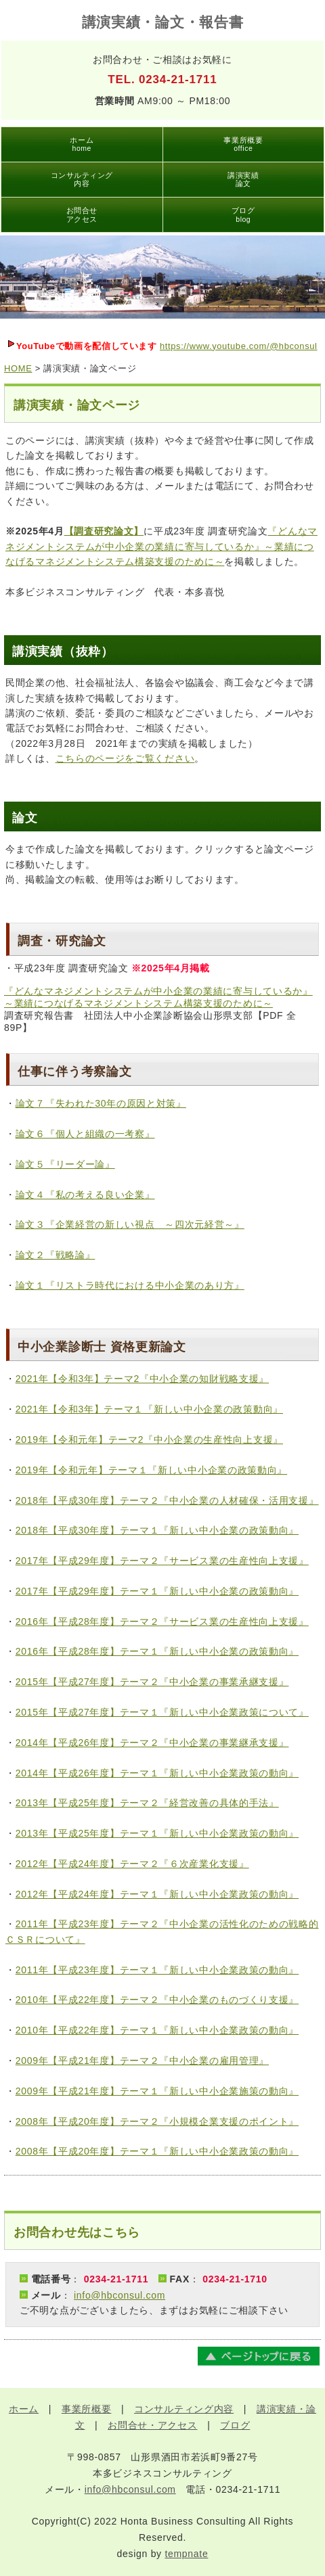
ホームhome (81, 144)
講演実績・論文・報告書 (163, 22)
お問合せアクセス (82, 214)
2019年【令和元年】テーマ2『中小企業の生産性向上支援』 (149, 1439)
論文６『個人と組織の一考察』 (85, 1133)
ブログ (235, 2425)
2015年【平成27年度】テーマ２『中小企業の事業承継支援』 (152, 1681)
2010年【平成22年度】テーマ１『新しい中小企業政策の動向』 (157, 2030)
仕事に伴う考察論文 (74, 1071)
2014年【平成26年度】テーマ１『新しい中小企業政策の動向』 (157, 1773)
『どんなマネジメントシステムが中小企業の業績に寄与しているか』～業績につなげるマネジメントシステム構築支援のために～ (161, 546)
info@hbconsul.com (119, 2295)
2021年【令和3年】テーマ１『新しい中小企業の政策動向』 (149, 1409)
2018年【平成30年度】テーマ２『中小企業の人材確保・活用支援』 (167, 1500)
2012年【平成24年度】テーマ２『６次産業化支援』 (132, 1863)
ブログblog (243, 214)
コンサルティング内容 (82, 179)
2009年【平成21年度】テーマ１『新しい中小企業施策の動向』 (157, 2091)
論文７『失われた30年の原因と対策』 (101, 1103)
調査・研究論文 (62, 941)
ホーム (24, 2409)
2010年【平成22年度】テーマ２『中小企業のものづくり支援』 (157, 1999)
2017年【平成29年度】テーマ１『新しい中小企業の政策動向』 (157, 1591)
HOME (18, 368)
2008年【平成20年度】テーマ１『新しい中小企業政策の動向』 (157, 2151)
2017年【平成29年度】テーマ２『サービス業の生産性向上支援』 (162, 1560)
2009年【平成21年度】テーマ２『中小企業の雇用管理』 (142, 2060)
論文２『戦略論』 (55, 1254)
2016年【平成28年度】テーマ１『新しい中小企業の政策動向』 (157, 1651)
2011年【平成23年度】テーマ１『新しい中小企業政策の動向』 (157, 1969)
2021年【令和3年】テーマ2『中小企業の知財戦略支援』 (142, 1378)
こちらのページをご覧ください (125, 758)
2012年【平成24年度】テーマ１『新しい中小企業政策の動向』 (157, 1894)
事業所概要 (87, 2409)
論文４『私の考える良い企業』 (85, 1194)
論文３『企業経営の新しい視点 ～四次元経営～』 (130, 1224)
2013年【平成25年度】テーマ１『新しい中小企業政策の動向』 (157, 1833)
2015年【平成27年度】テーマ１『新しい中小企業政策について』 (162, 1712)
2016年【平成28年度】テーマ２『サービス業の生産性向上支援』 (162, 1621)
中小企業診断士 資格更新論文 (102, 1347)
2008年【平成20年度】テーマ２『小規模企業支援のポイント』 (157, 2121)
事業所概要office (243, 144)
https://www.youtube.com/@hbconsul (239, 346)
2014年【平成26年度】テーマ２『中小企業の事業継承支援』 (152, 1742)
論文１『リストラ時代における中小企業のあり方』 (130, 1285)
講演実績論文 (243, 179)
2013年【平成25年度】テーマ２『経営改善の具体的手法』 (147, 1802)
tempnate (186, 2553)
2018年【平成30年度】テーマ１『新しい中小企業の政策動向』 (157, 1530)
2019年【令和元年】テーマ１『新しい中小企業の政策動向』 (151, 1470)
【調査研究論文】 (104, 531)
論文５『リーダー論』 (65, 1164)
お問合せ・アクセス (152, 2425)
